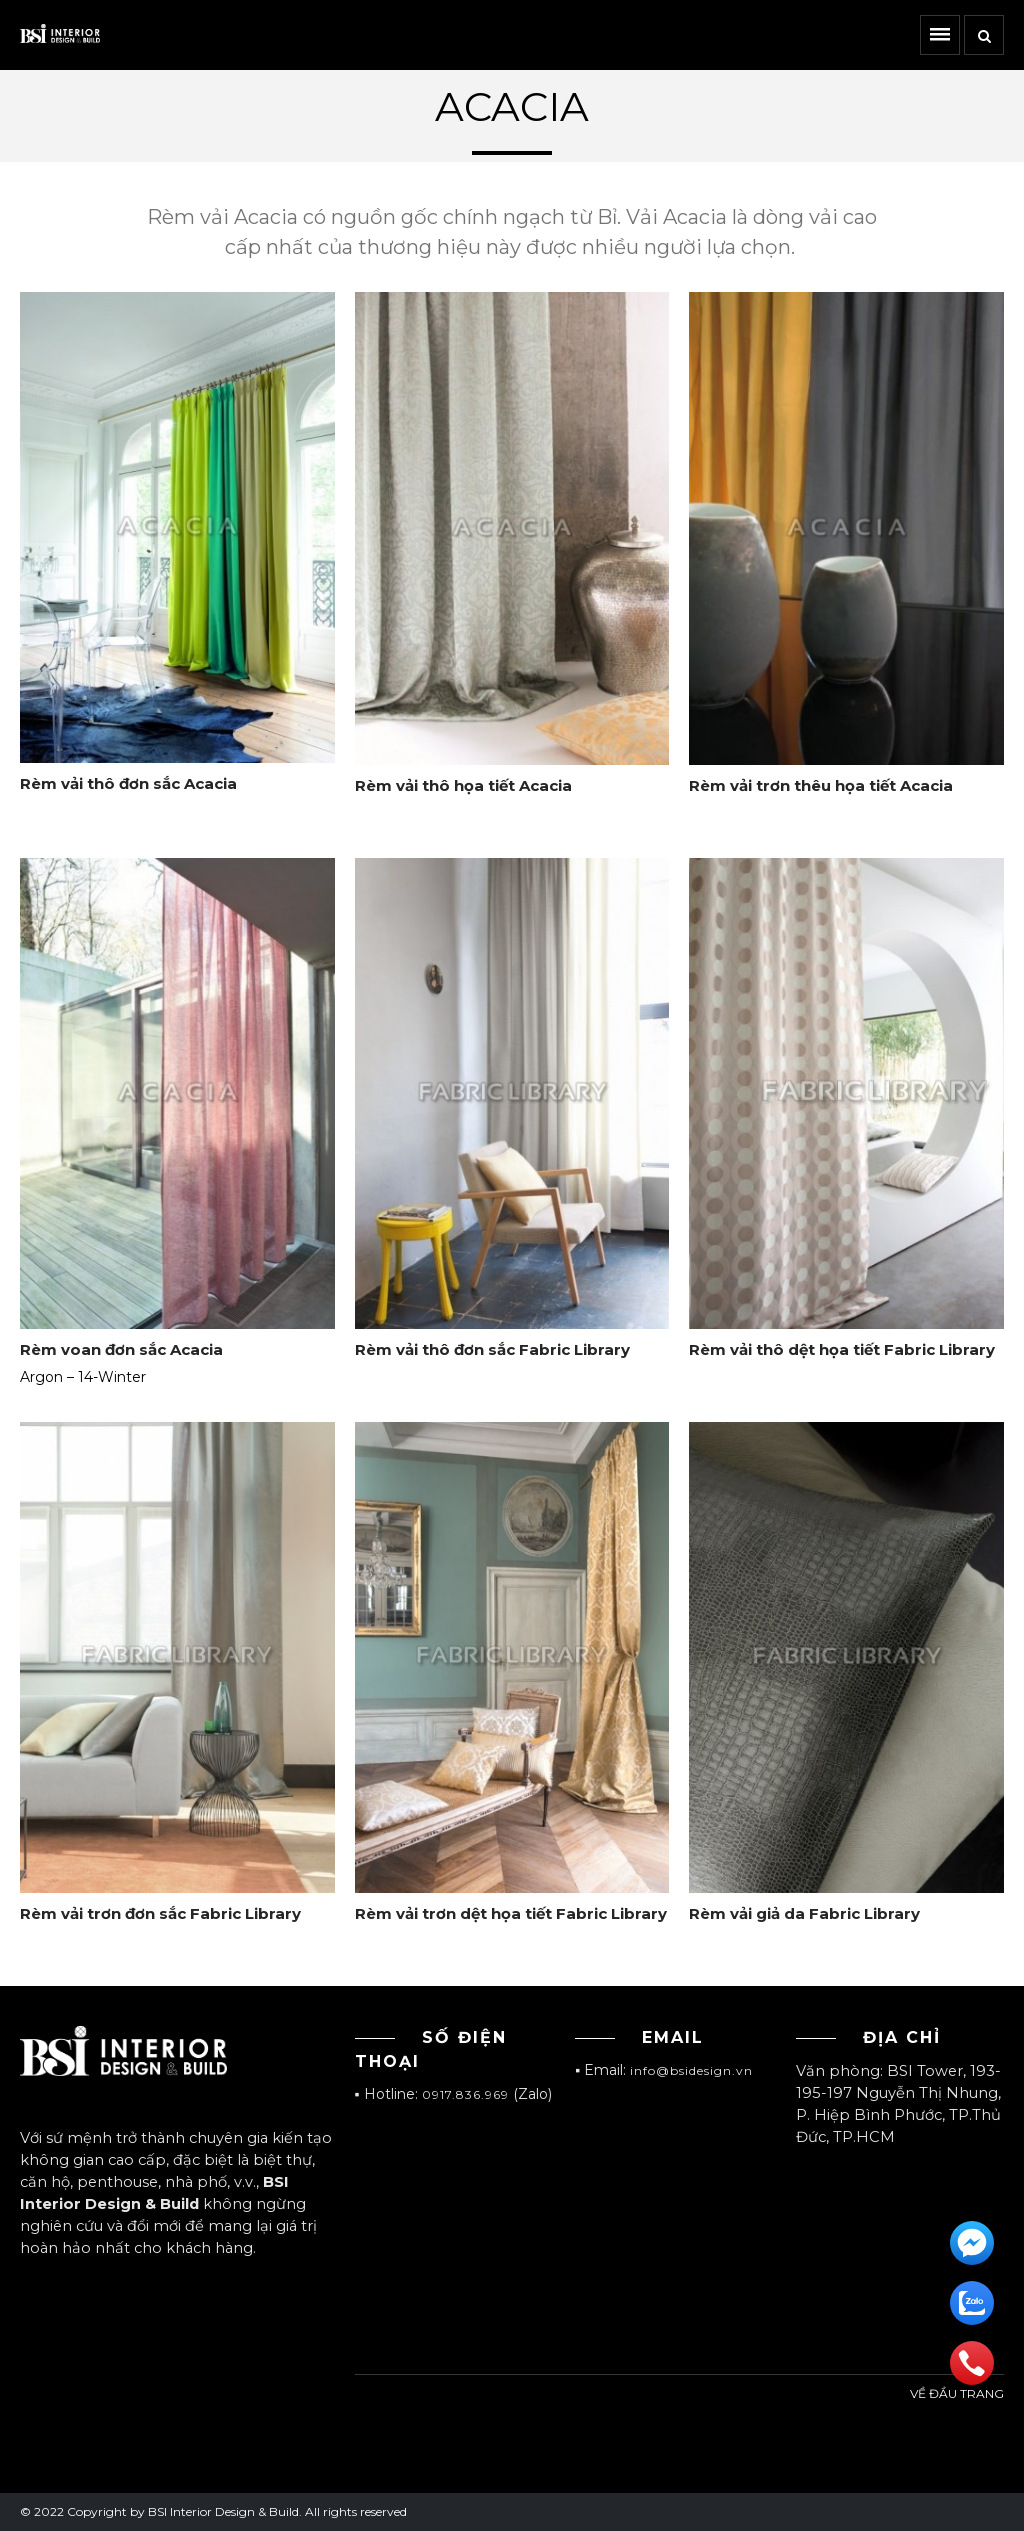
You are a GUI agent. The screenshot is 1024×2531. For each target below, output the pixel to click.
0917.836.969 (465, 2094)
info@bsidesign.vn (691, 2070)
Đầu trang (972, 2419)
